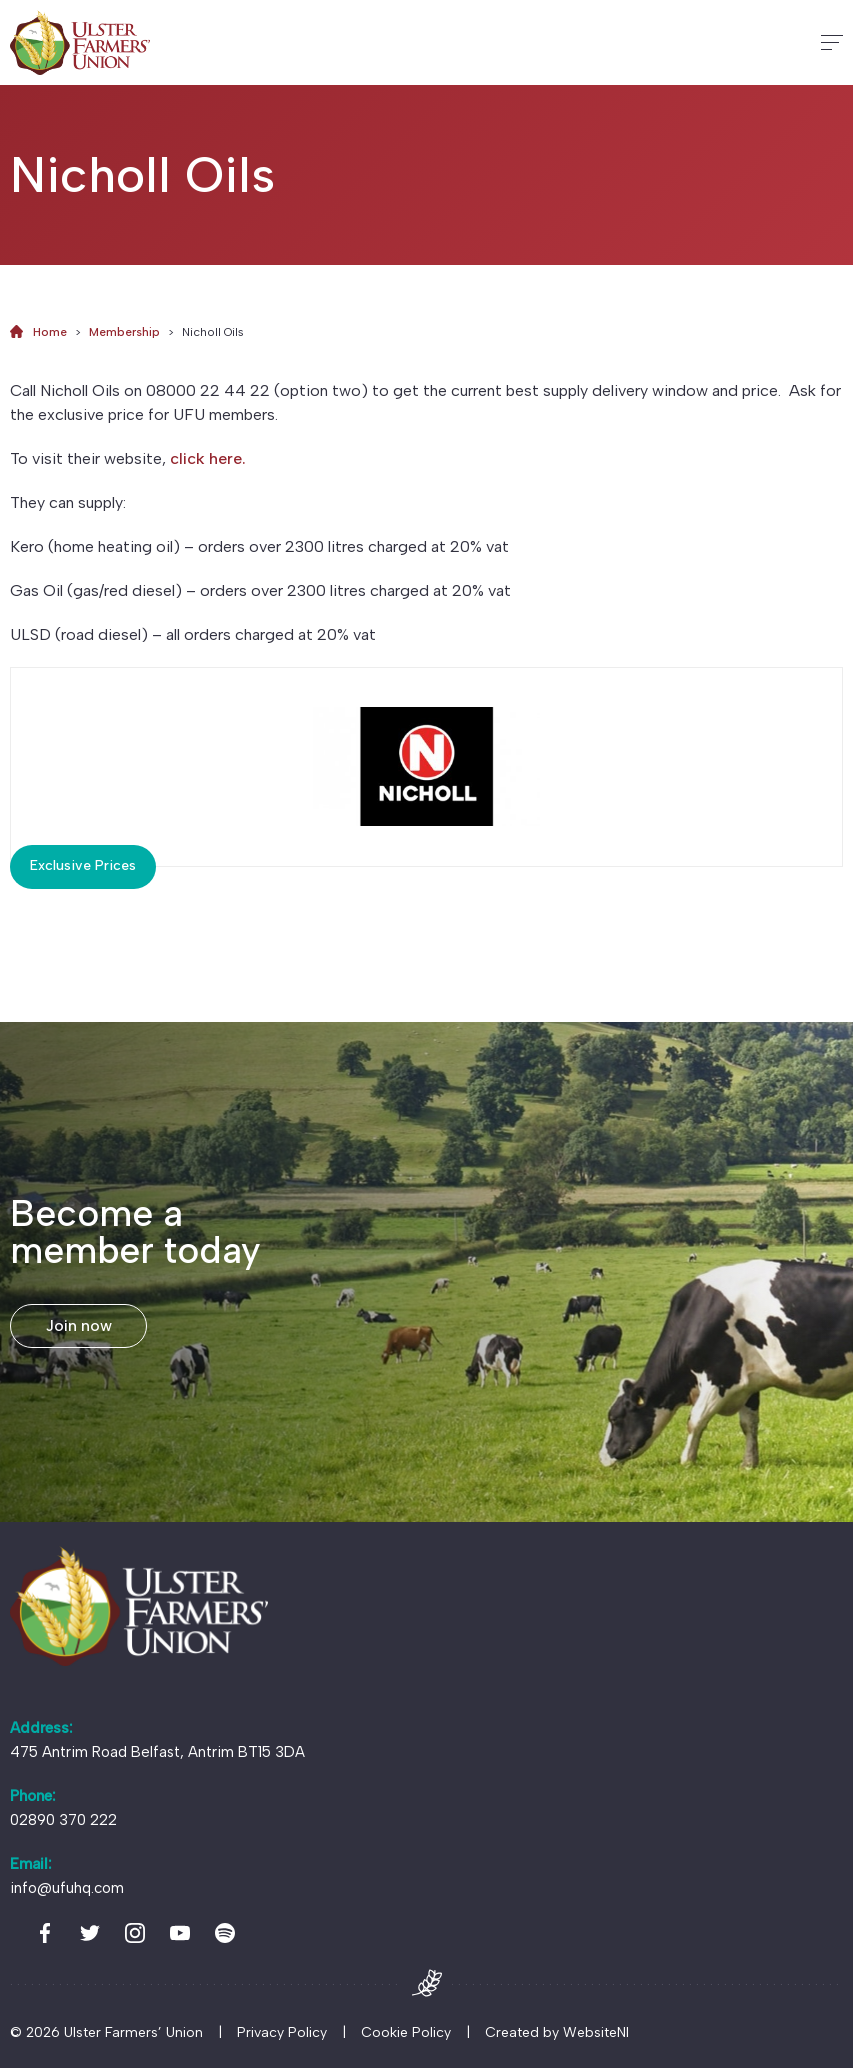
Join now (79, 1325)
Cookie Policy (406, 2032)
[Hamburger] (832, 42)
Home (50, 332)
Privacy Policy (282, 2032)
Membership (124, 332)
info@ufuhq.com (67, 1888)
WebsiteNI (596, 2032)
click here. (208, 458)
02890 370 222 (63, 1820)
